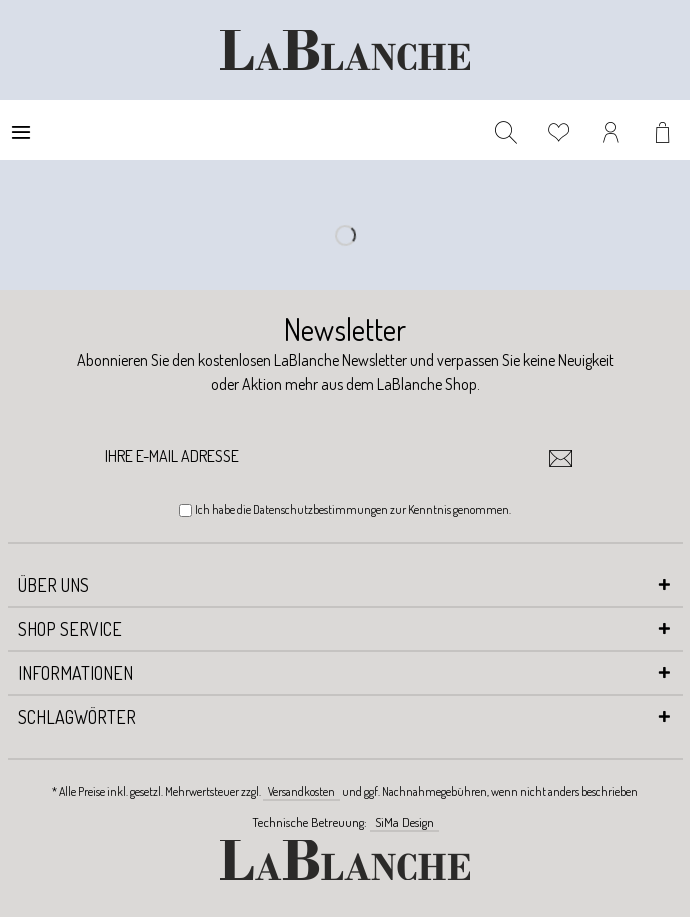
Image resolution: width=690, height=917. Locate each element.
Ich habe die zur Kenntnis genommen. (353, 509)
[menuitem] (21, 130)
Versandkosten (301, 791)
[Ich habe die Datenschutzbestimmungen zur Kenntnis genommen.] (185, 510)
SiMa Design (404, 822)
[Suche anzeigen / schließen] (506, 130)
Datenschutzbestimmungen (320, 509)
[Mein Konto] (612, 130)
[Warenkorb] (665, 130)
